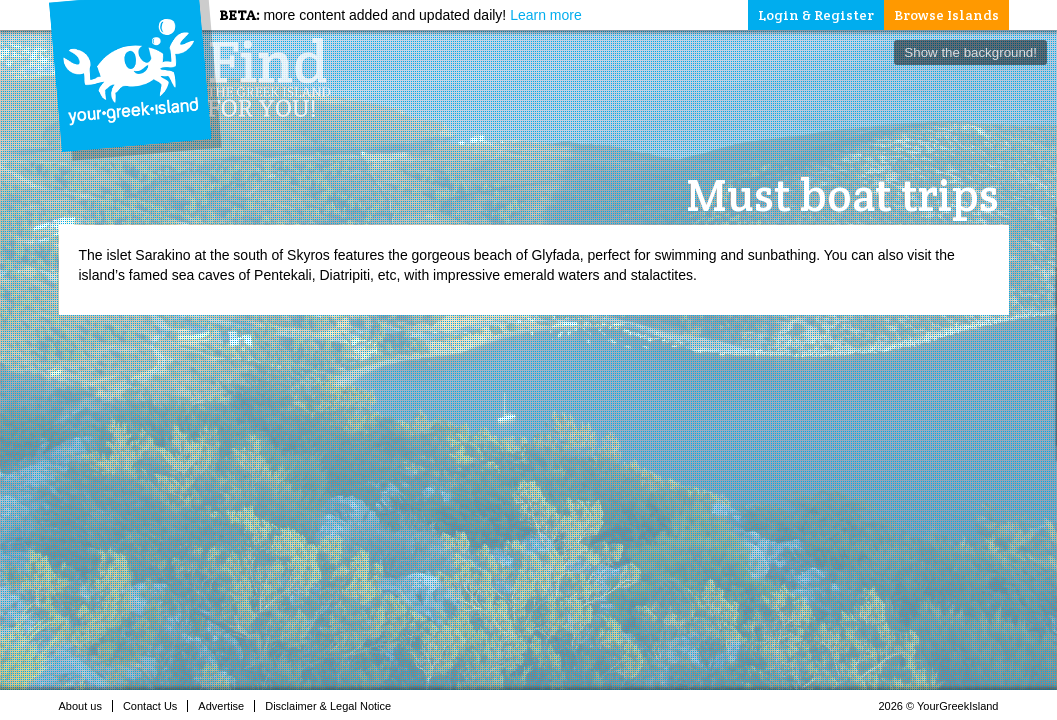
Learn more (546, 15)
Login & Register (816, 15)
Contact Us (155, 706)
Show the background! (970, 52)
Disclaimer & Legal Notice (333, 706)
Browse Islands (946, 15)
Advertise (226, 706)
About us (86, 706)
